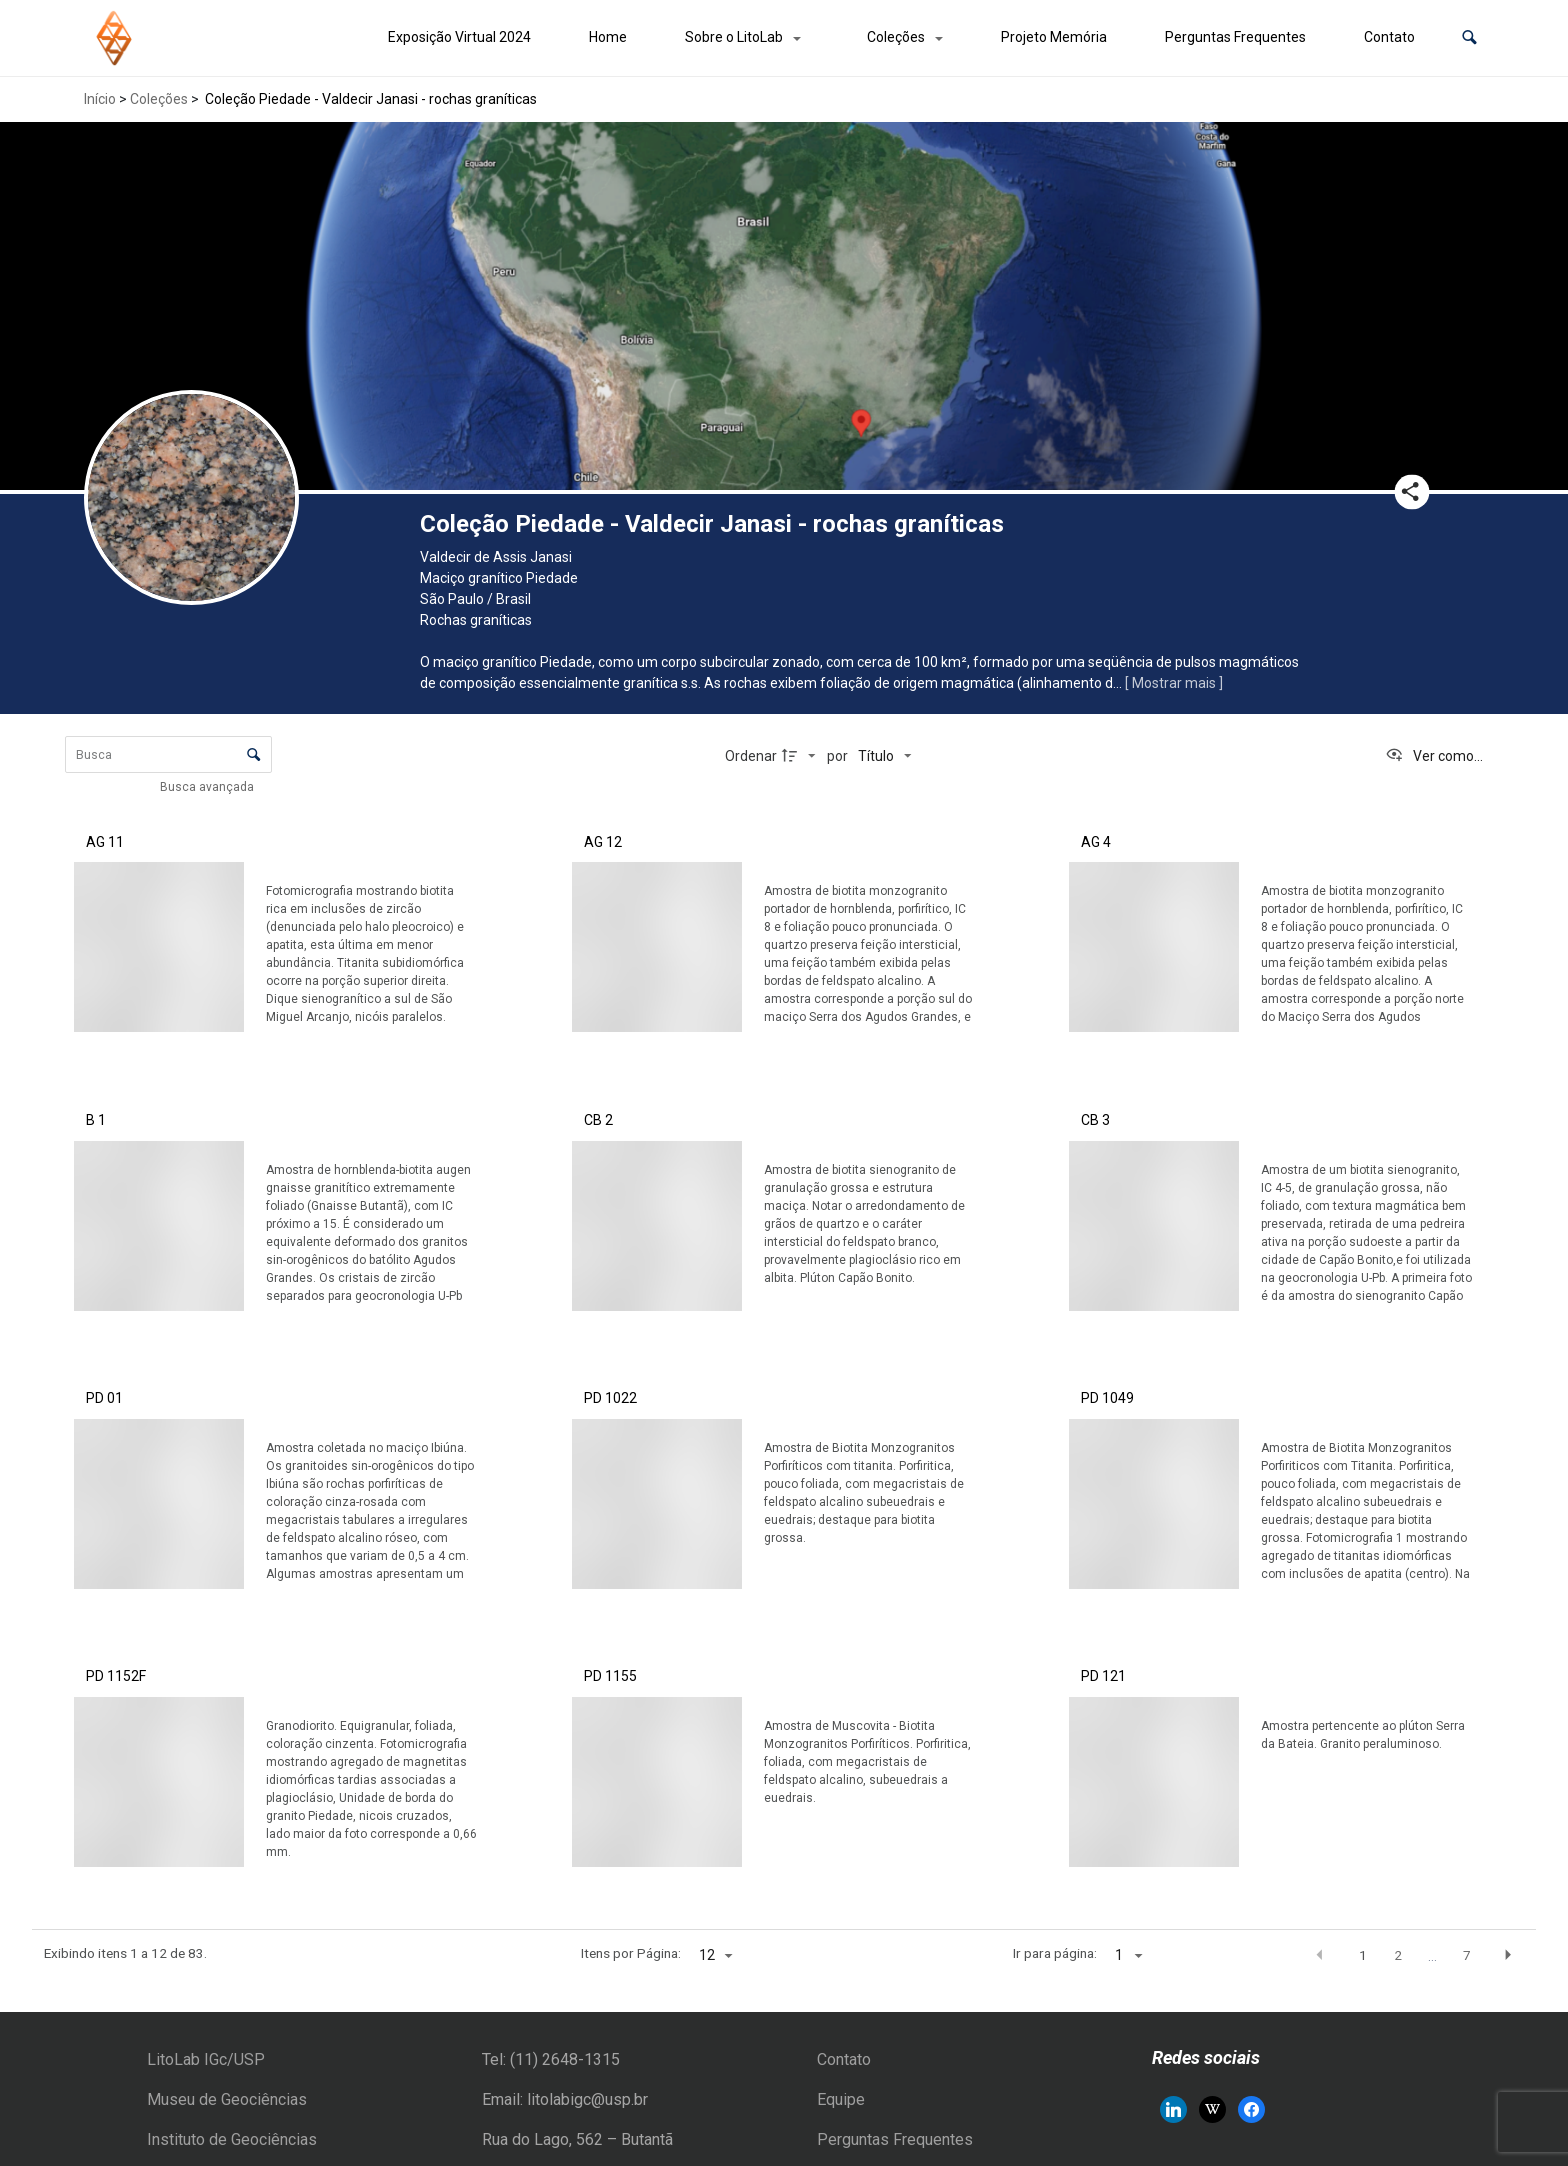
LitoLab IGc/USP (206, 2059)
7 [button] (1467, 1955)
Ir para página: (1055, 1953)
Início (100, 99)
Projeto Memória (1054, 37)
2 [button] (1398, 1955)
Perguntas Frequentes (1235, 37)
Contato (1389, 37)
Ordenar (751, 756)
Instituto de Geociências (232, 2139)
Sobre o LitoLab (734, 37)
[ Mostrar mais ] (1174, 683)
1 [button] (1363, 1955)
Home (608, 37)
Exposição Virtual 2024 (459, 37)
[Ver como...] (1434, 756)
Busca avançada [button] (208, 787)
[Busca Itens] (168, 754)
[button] (1469, 37)
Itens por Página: (631, 1953)
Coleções (896, 37)
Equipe (841, 2099)
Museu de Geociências (227, 2099)
